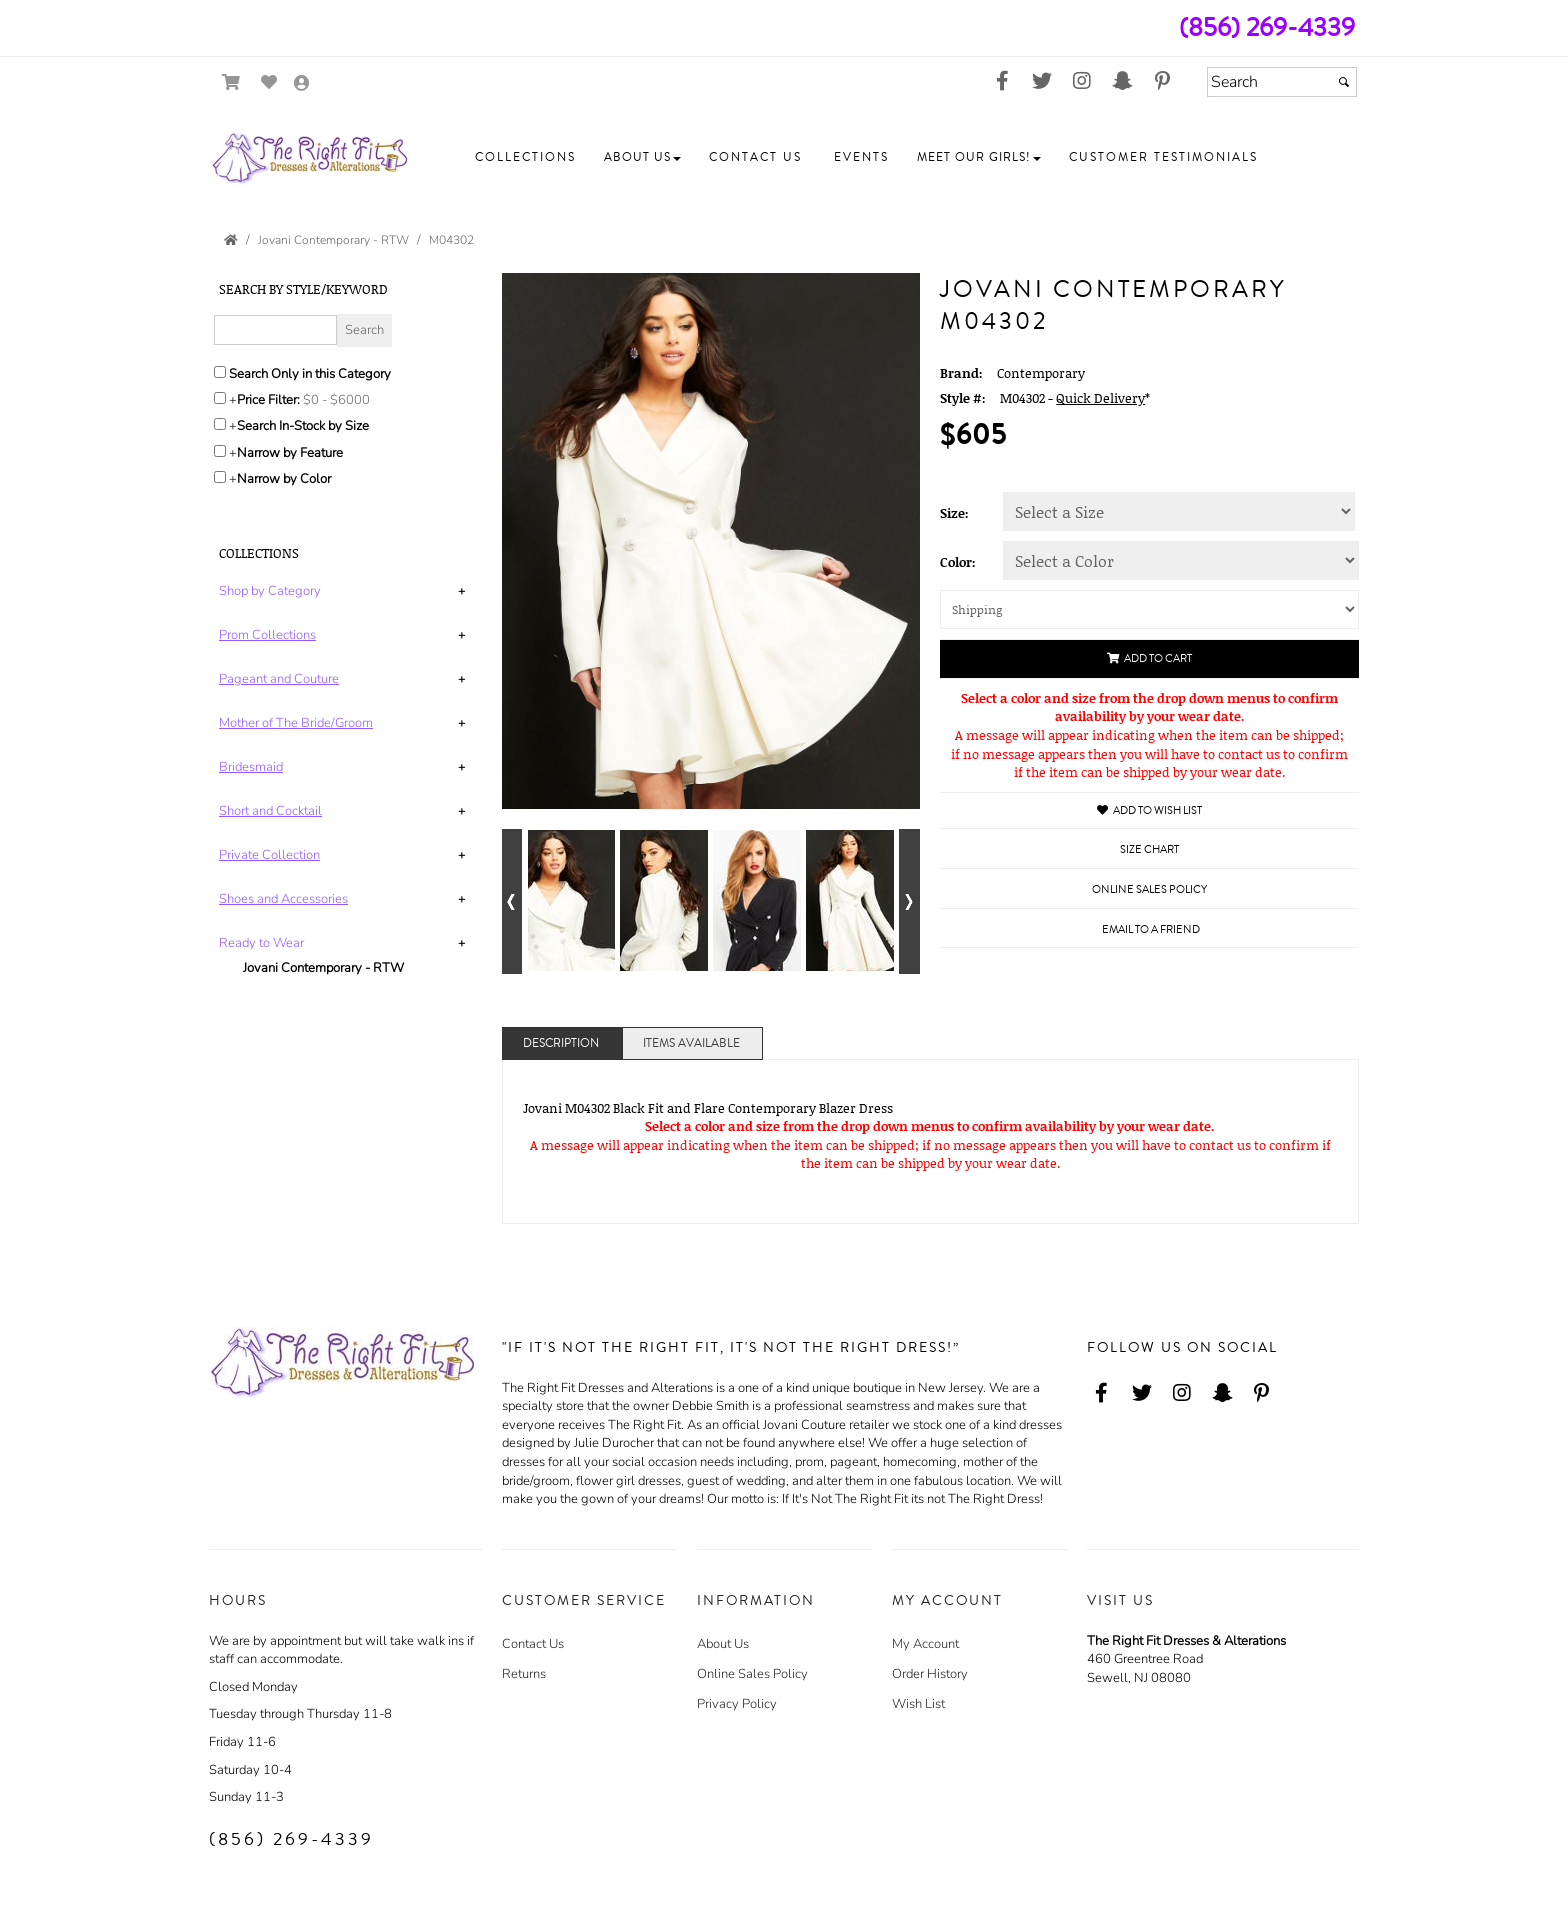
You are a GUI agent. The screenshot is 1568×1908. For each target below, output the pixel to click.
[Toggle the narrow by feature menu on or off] (220, 451)
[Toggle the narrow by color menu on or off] (220, 477)
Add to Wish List (1149, 810)
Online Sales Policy (752, 1674)
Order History (930, 1674)
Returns (524, 1674)
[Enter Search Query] (275, 330)
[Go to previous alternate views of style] (512, 901)
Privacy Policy (737, 1704)
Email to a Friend (1151, 929)
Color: (958, 562)
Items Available (691, 1043)
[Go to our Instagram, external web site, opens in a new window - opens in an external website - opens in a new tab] (1082, 82)
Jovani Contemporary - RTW (323, 968)
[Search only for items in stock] (220, 424)
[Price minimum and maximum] (343, 400)
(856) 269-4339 (1267, 27)
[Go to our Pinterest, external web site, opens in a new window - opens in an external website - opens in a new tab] (1162, 82)
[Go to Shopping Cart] (231, 82)
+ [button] (461, 591)
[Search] (1282, 82)
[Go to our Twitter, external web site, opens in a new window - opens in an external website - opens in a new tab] (1042, 82)
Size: (954, 513)
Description (561, 1043)
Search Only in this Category (310, 374)
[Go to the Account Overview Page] (302, 84)
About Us (723, 1644)
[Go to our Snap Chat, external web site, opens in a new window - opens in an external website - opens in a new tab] (1122, 82)
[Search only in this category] (220, 372)
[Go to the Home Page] (231, 240)
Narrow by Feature (290, 453)
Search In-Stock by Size (303, 426)
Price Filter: (268, 400)
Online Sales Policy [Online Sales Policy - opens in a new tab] (1149, 889)
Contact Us (533, 1644)
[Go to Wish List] (269, 82)
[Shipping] (1149, 609)
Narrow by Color (284, 479)
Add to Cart (1149, 658)
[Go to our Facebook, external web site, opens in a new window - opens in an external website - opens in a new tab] (1002, 82)
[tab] (345, 591)
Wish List (918, 1704)
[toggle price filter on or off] (220, 398)
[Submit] (1344, 82)
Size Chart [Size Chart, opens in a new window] (1149, 849)
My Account (925, 1644)
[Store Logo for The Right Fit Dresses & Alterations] (309, 158)
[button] (525, 158)
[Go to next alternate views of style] (909, 901)
